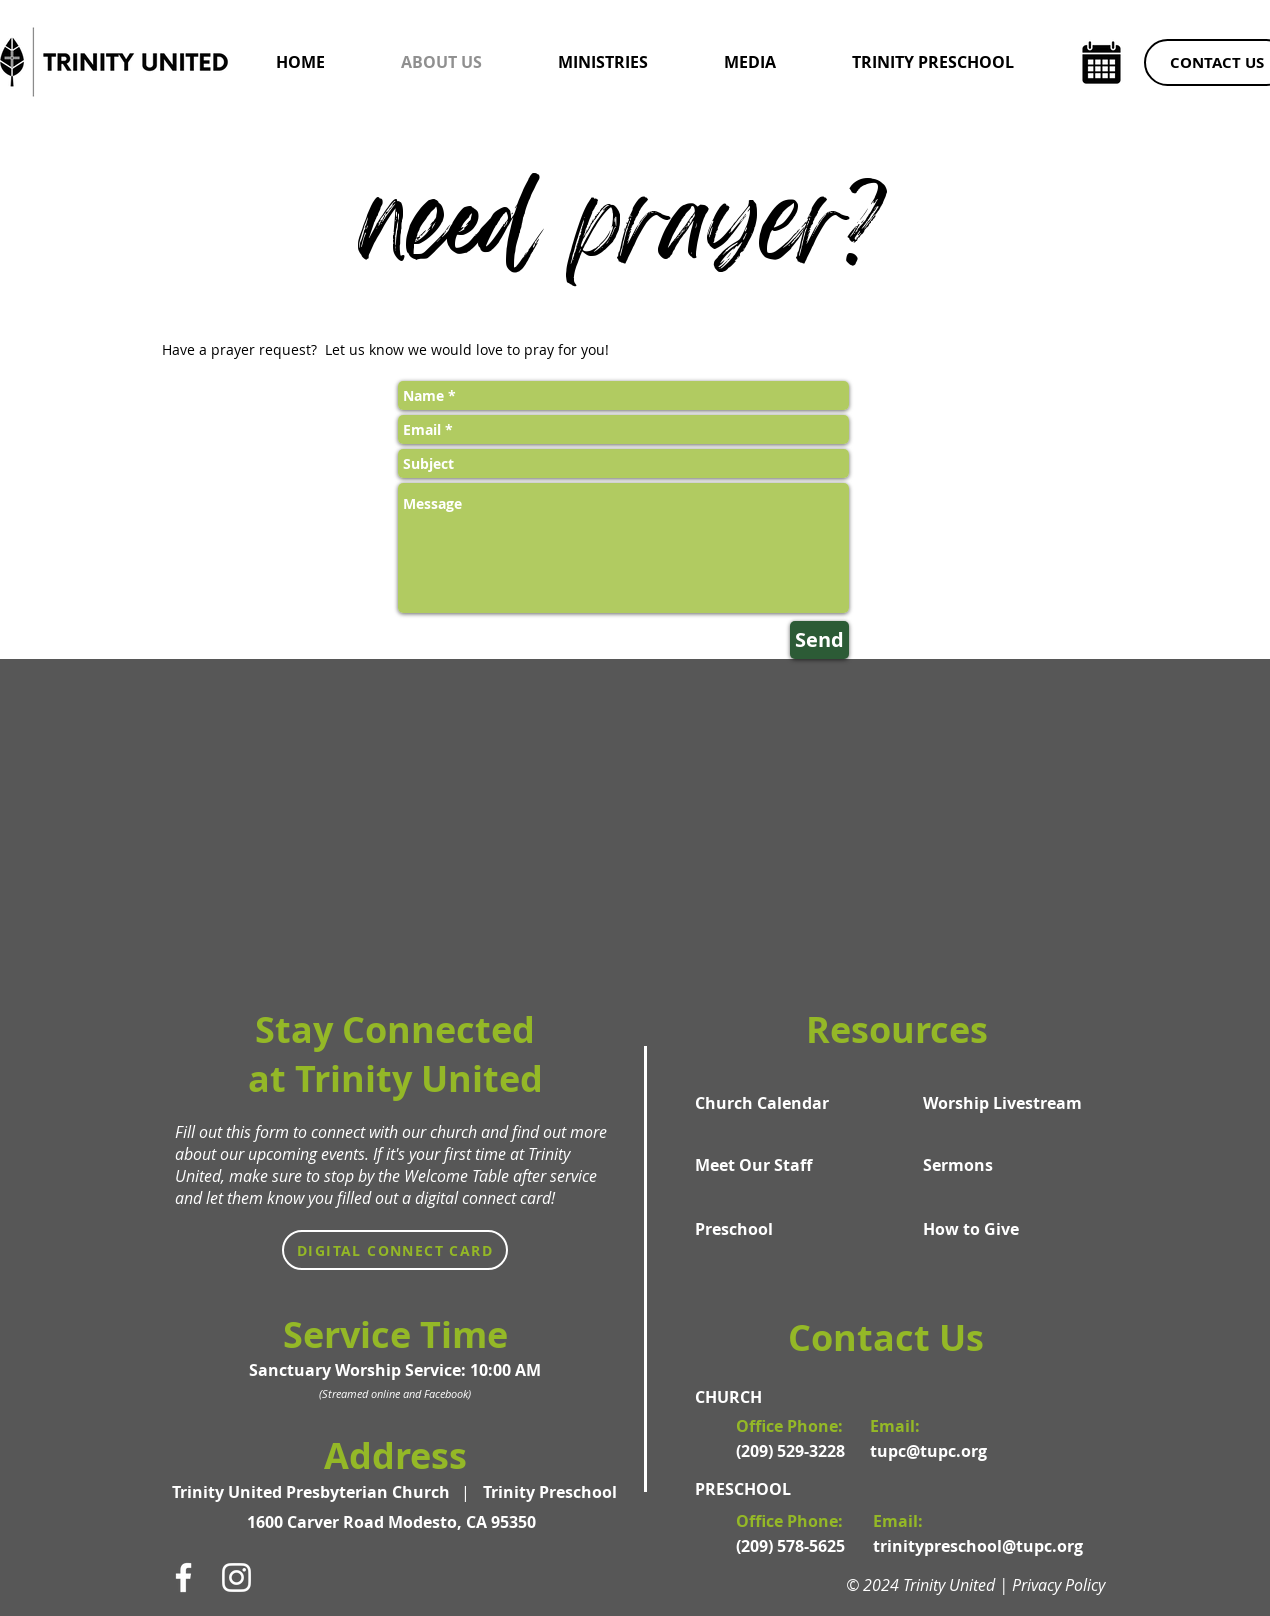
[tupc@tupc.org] (935, 1451)
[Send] (819, 640)
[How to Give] (1003, 1229)
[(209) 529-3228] (793, 1451)
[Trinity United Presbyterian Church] (315, 1492)
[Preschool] (775, 1229)
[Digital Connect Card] (395, 1250)
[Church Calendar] (775, 1103)
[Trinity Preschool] (550, 1492)
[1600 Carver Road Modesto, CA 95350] (394, 1522)
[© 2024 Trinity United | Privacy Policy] (985, 1585)
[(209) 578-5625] (793, 1546)
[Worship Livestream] (1003, 1103)
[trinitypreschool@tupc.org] (978, 1546)
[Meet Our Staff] (775, 1165)
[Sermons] (1003, 1165)
